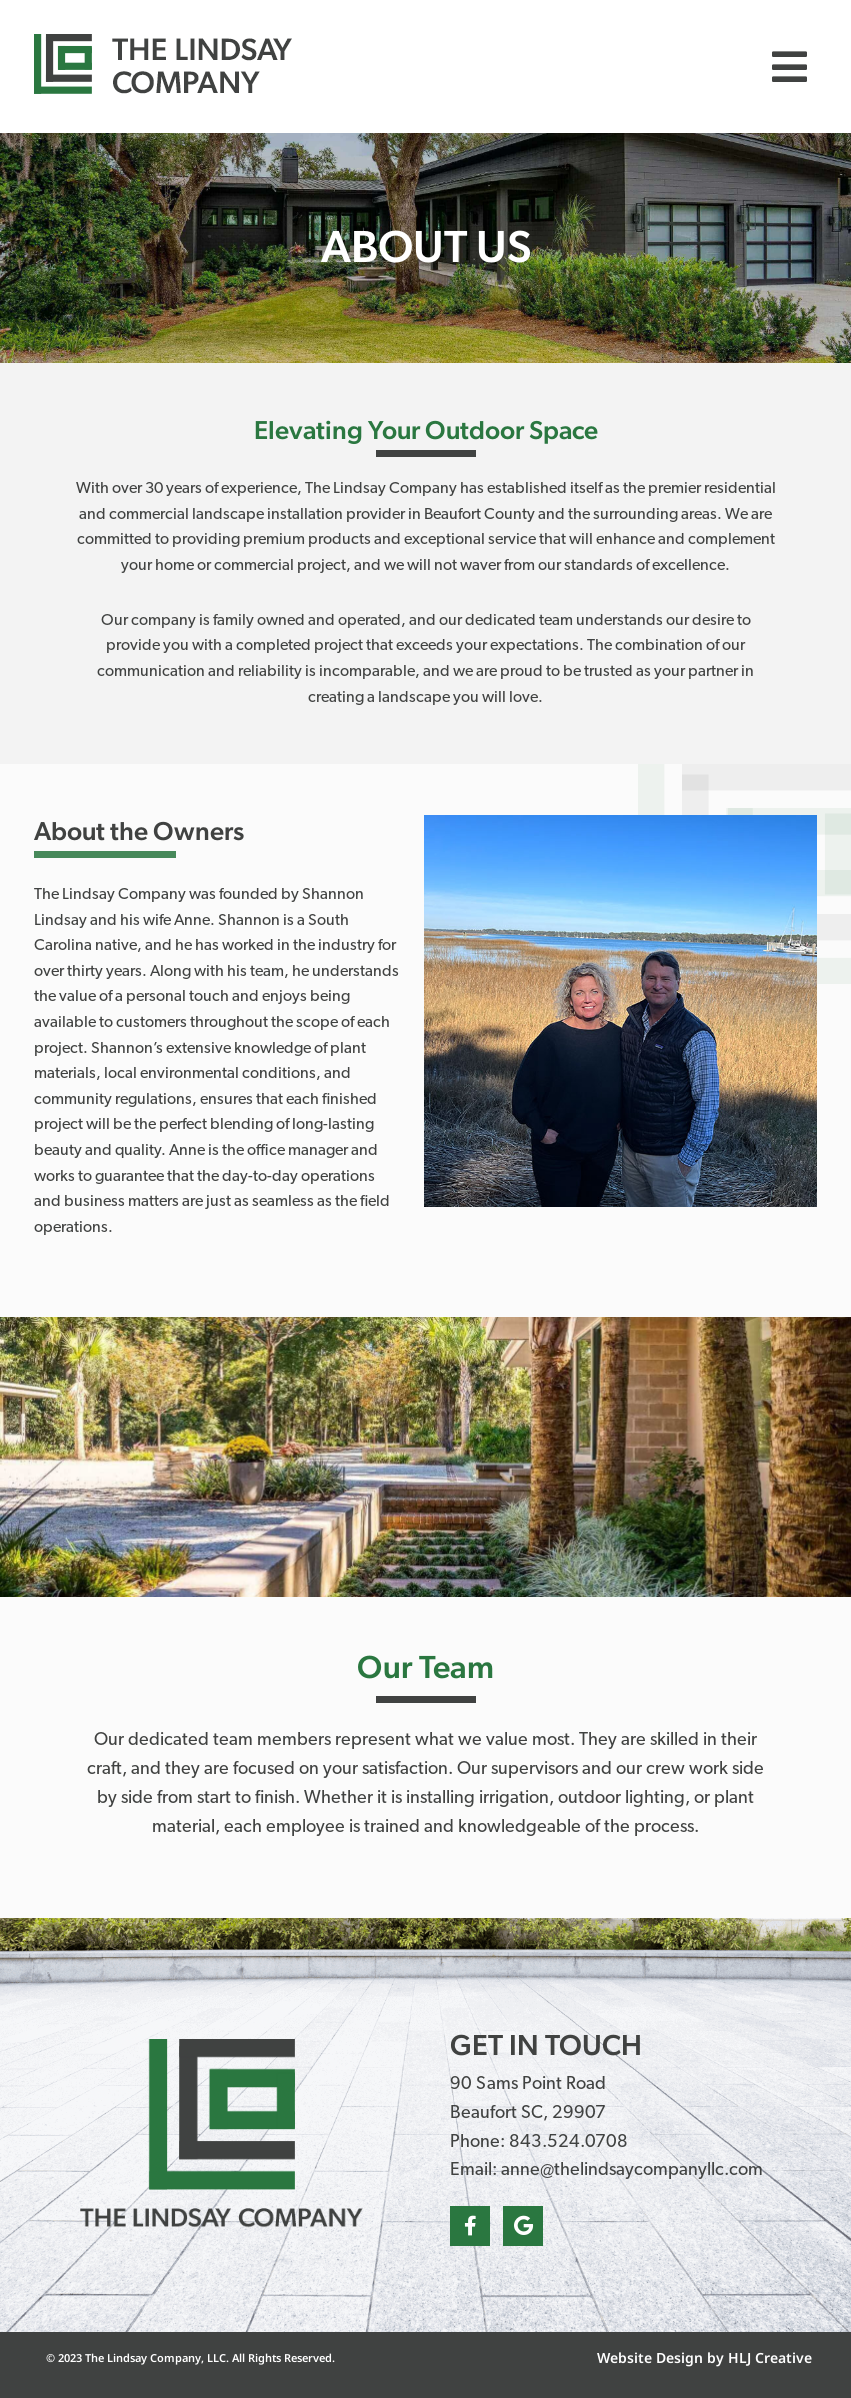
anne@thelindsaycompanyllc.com (632, 2170)
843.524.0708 (568, 2142)
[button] (789, 67)
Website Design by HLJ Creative (704, 2357)
